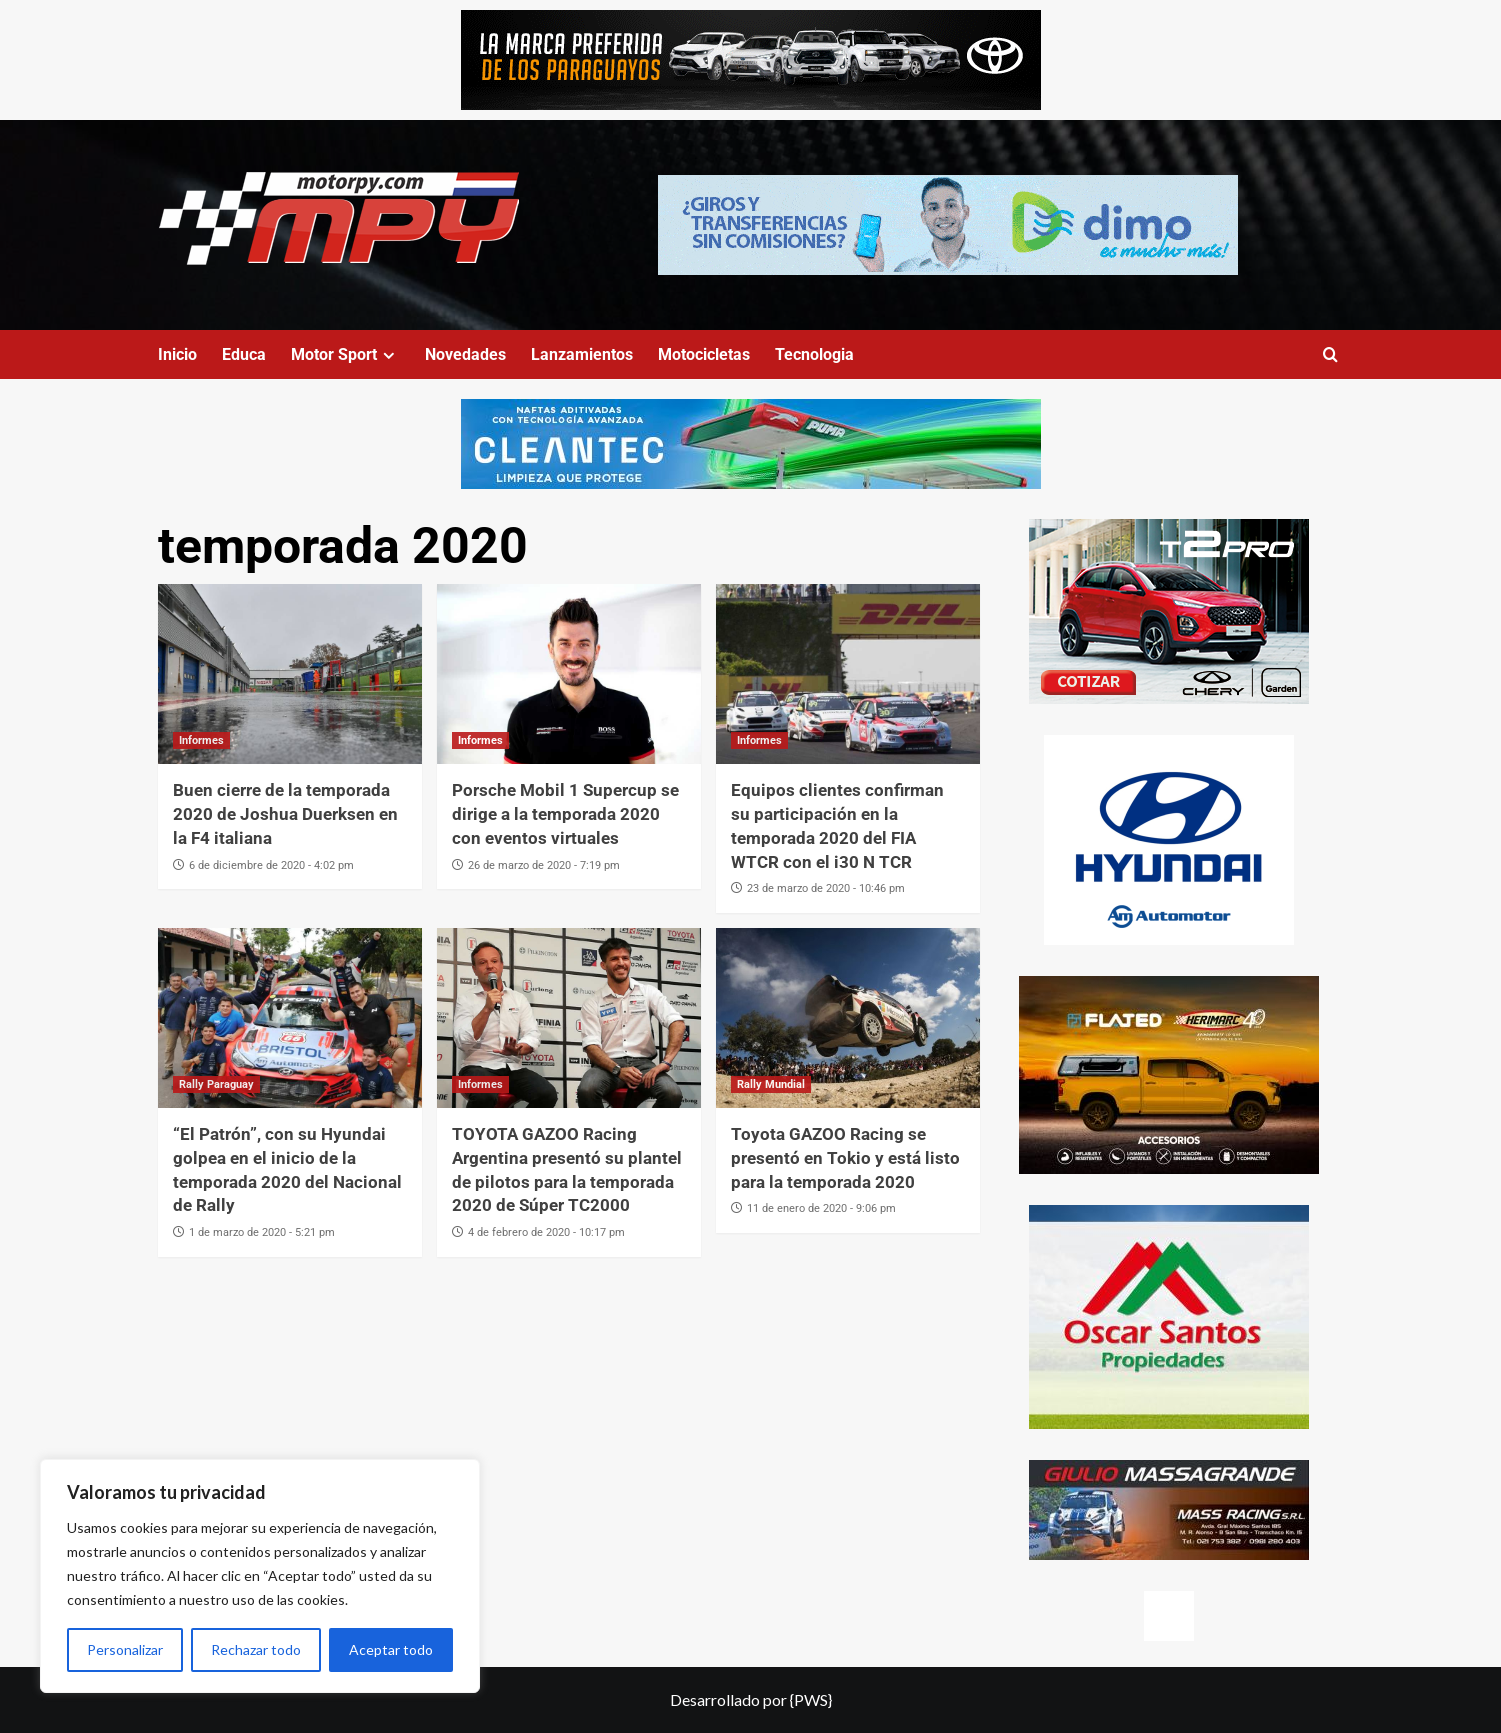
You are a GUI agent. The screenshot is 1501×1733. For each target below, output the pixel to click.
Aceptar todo (391, 1649)
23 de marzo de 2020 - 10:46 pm (826, 888)
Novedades (465, 354)
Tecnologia (814, 354)
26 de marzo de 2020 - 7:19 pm (544, 865)
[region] (260, 1576)
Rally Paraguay (216, 1084)
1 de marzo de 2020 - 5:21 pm (262, 1232)
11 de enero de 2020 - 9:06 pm (821, 1208)
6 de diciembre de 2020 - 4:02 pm (271, 865)
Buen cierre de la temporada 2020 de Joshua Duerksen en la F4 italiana (285, 814)
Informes (201, 740)
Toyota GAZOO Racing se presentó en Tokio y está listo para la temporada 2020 (845, 1158)
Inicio (177, 354)
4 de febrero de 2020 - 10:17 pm (546, 1232)
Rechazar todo (256, 1649)
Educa (244, 354)
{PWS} (811, 1699)
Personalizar (125, 1649)
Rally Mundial (771, 1084)
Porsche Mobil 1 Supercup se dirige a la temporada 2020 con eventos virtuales (565, 814)
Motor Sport (345, 354)
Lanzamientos (582, 354)
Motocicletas (704, 354)
